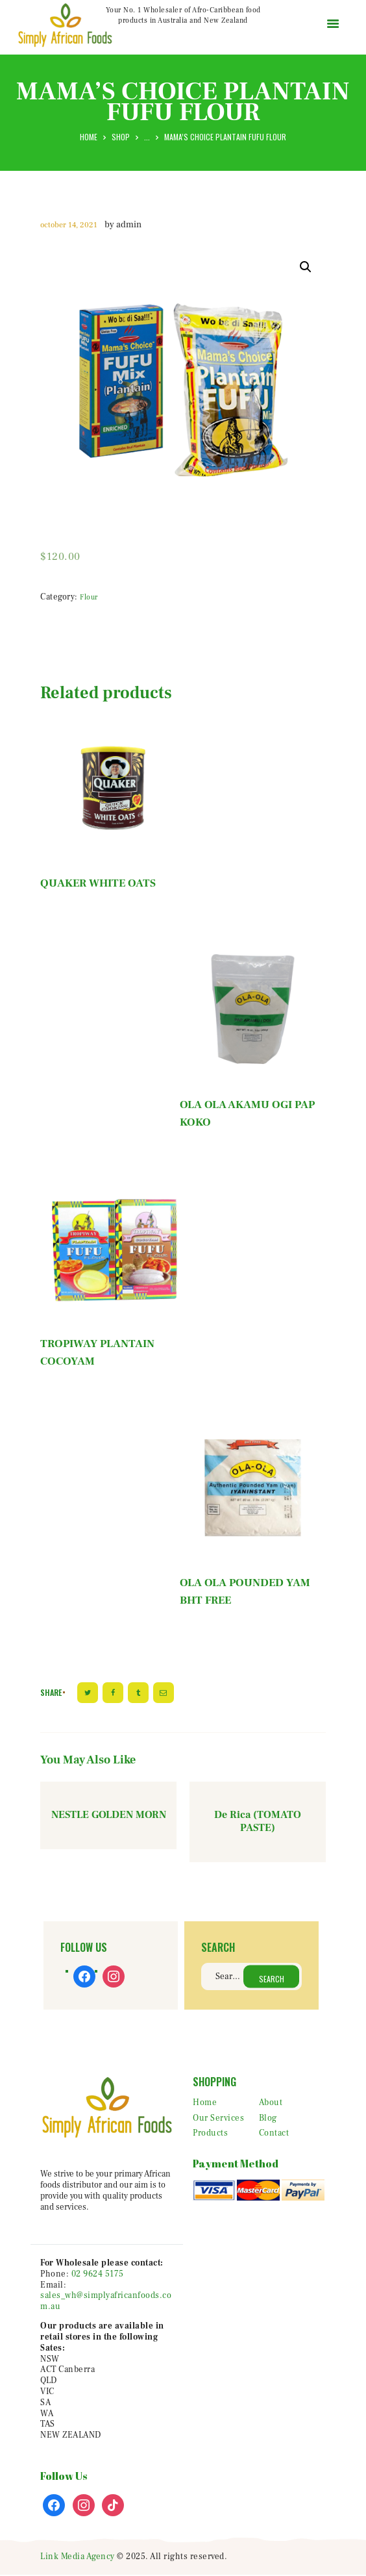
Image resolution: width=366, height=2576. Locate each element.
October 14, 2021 (68, 225)
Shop (121, 136)
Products (210, 2133)
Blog (268, 2119)
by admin (122, 225)
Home (88, 136)
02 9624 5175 (97, 2274)
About (271, 2103)
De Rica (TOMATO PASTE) (257, 1822)
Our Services (218, 2119)
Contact (274, 2133)
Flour (89, 597)
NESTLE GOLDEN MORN (109, 1815)
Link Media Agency (77, 2557)
